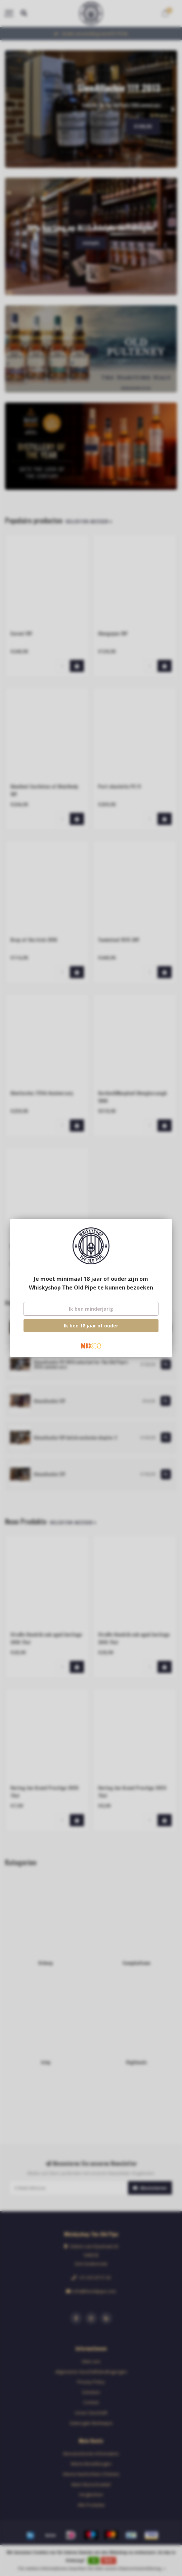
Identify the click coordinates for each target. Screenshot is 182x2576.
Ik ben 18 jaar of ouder (91, 1325)
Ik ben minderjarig (91, 1309)
